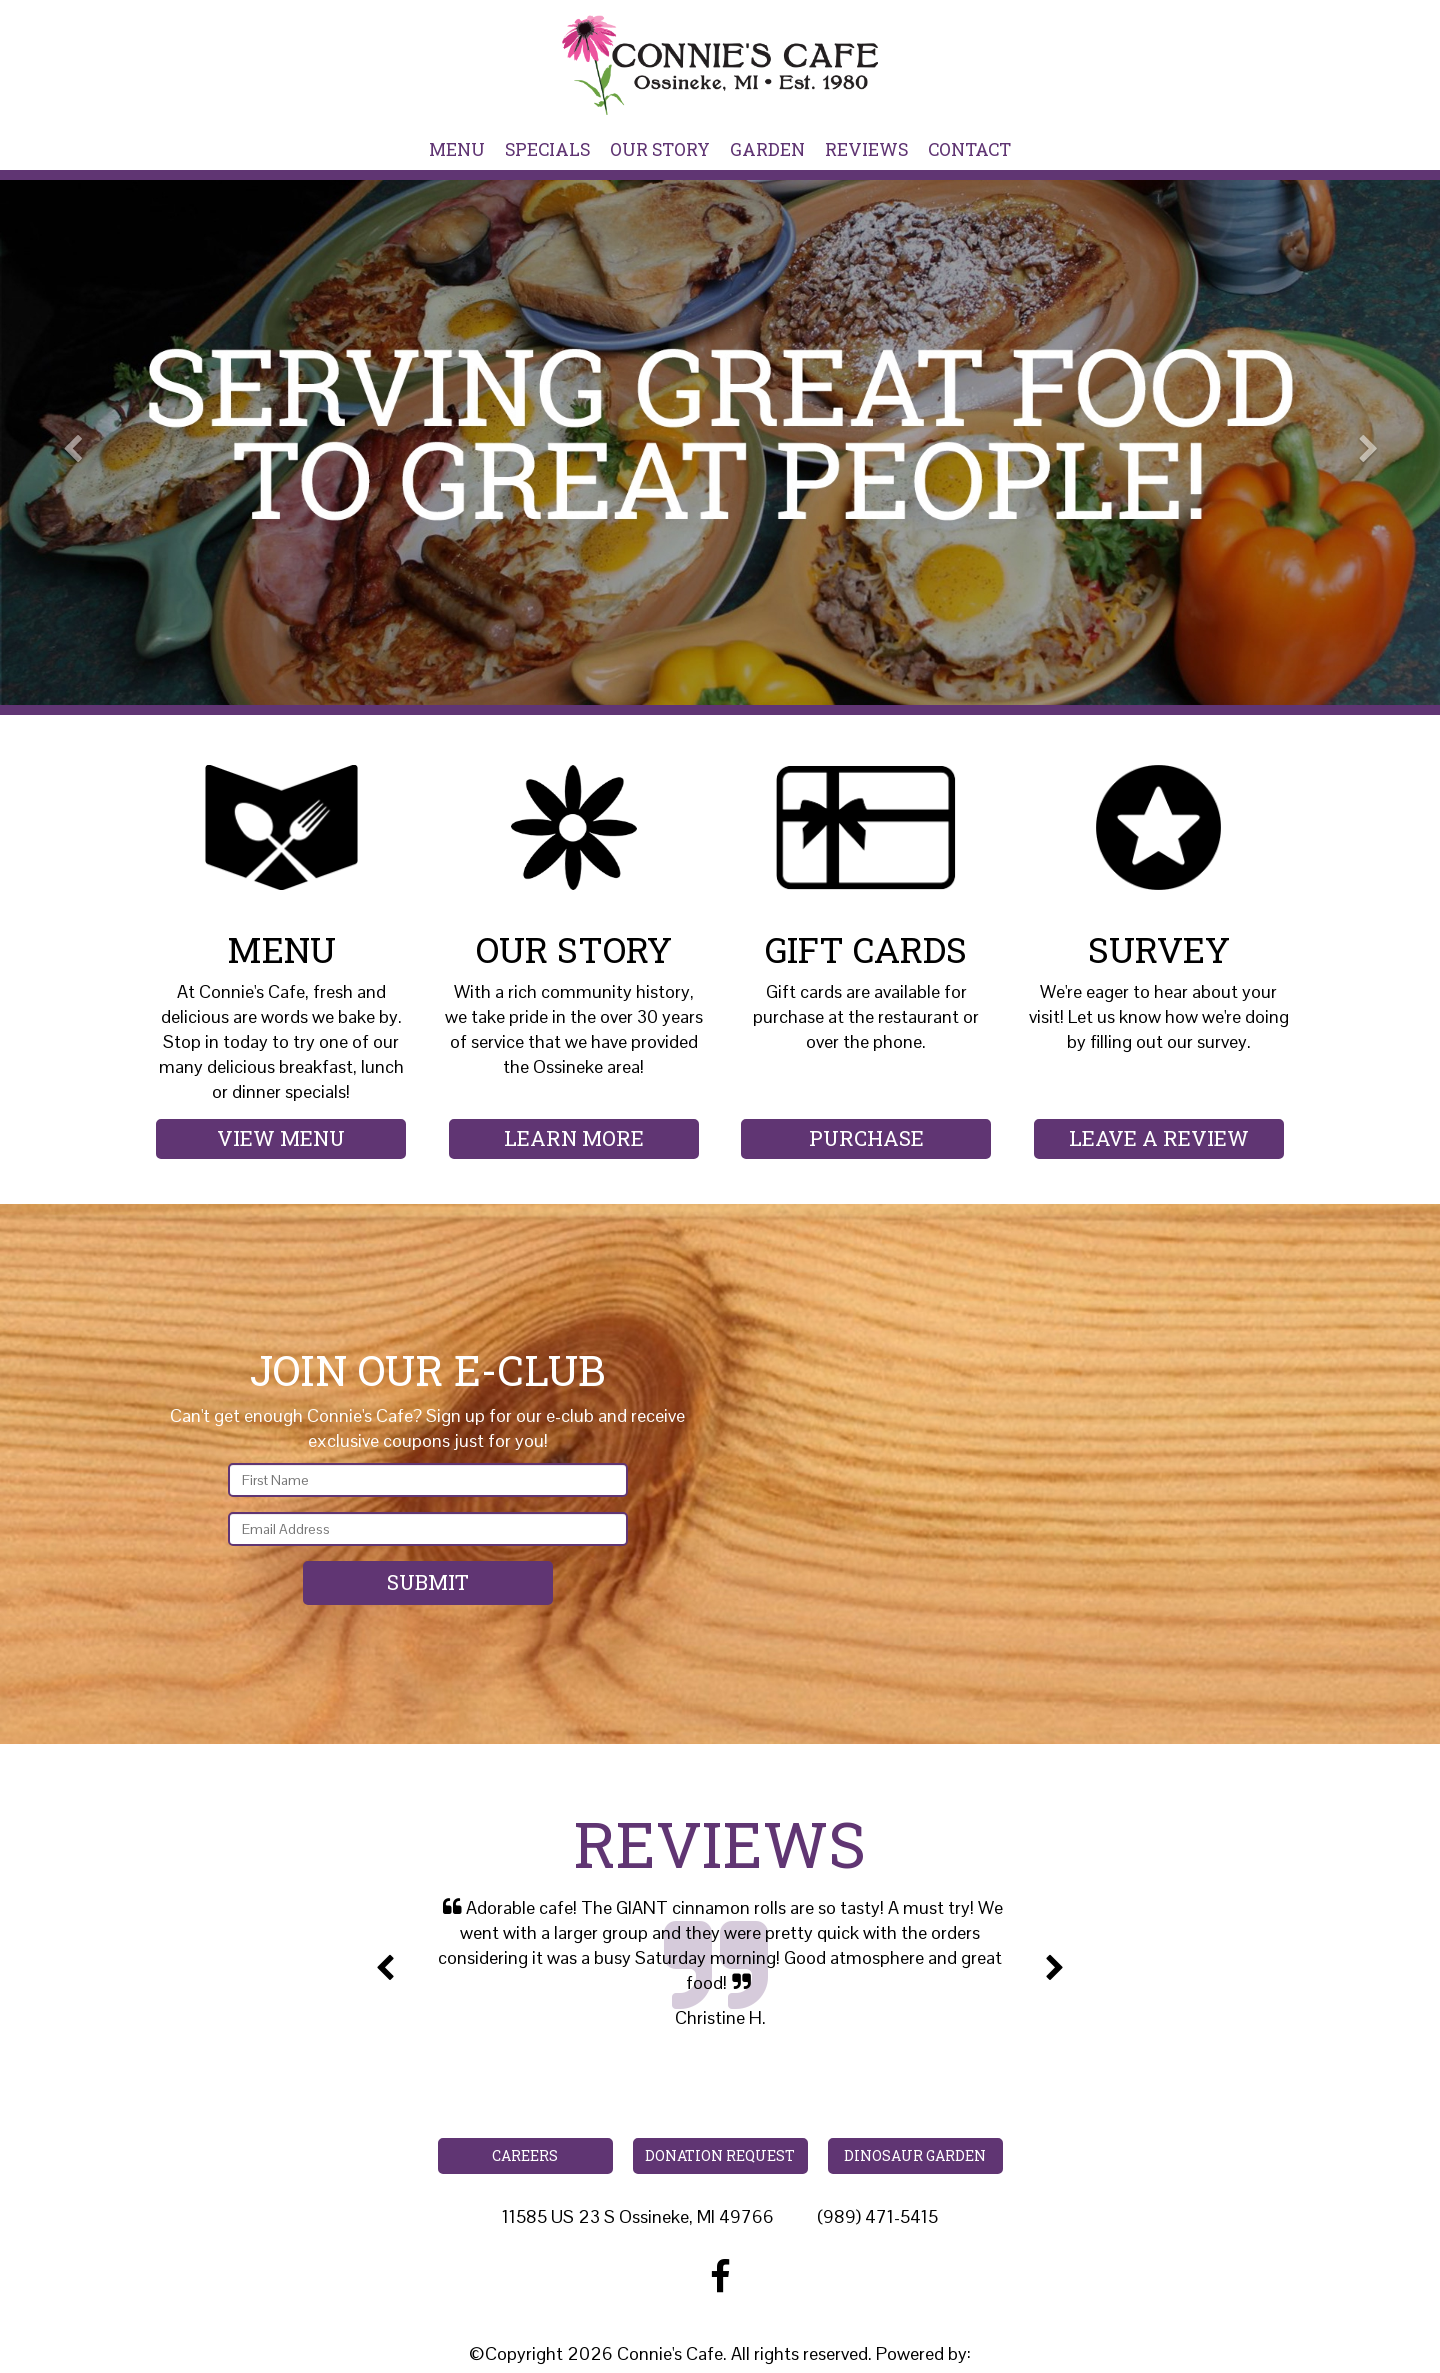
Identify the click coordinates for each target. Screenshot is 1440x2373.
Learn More (574, 1138)
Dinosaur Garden (915, 2155)
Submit (428, 1582)
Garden (767, 149)
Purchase (866, 1138)
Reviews (866, 149)
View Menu (281, 1138)
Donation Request (720, 2155)
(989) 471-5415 (877, 2216)
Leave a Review (1159, 1138)
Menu (457, 149)
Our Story (660, 149)
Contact (969, 149)
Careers (525, 2155)
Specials (547, 149)
